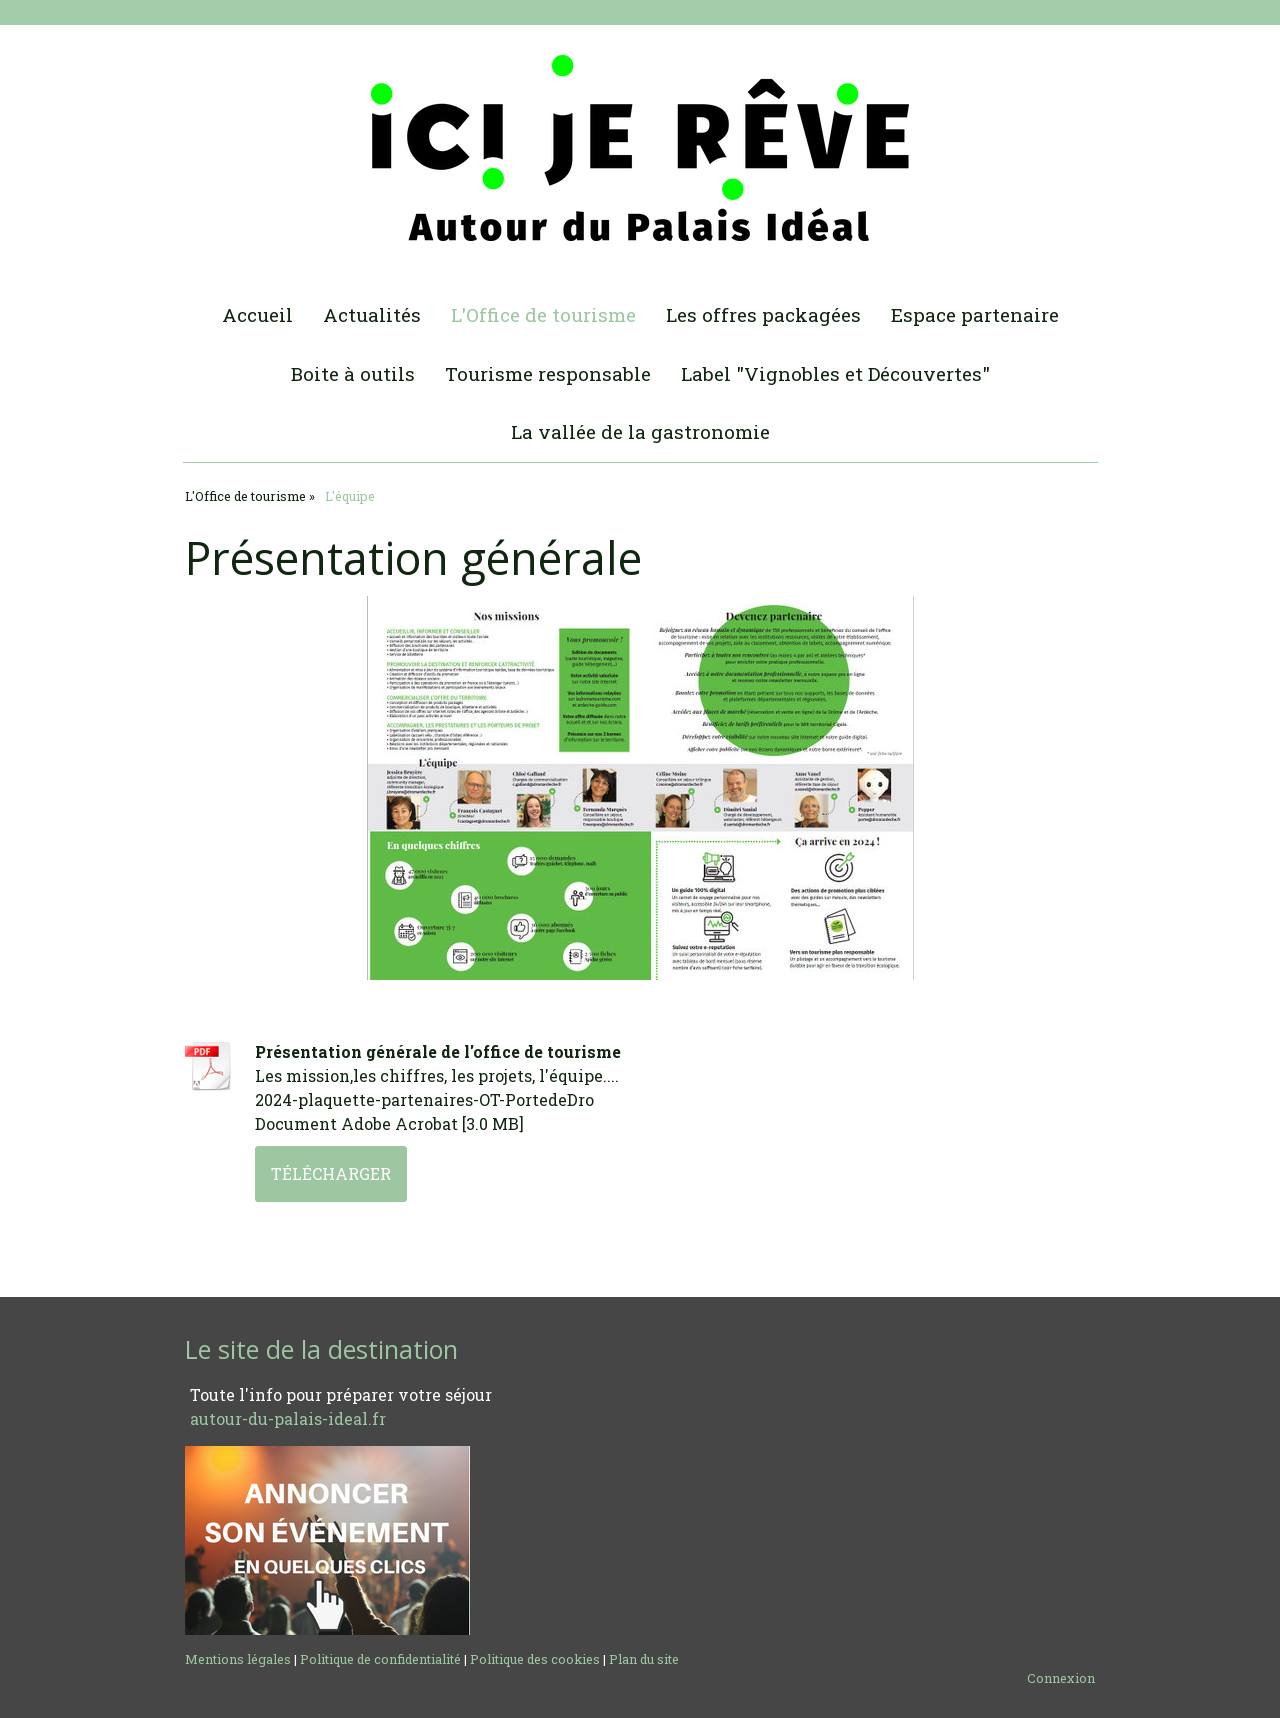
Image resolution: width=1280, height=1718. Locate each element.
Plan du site (644, 1659)
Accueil (257, 314)
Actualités (372, 314)
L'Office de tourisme (543, 314)
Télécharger (331, 1173)
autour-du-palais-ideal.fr (288, 1418)
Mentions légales (238, 1659)
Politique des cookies (535, 1659)
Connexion (1061, 1678)
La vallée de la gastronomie (640, 431)
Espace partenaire (975, 314)
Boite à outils (353, 373)
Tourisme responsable (548, 373)
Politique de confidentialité (380, 1659)
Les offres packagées (763, 314)
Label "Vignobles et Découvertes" (835, 373)
